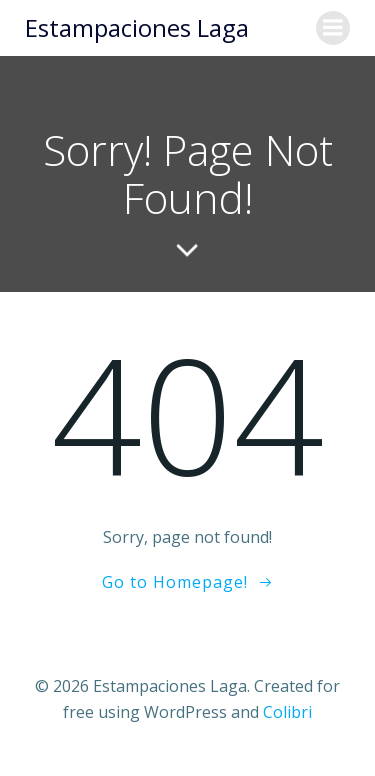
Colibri (287, 712)
